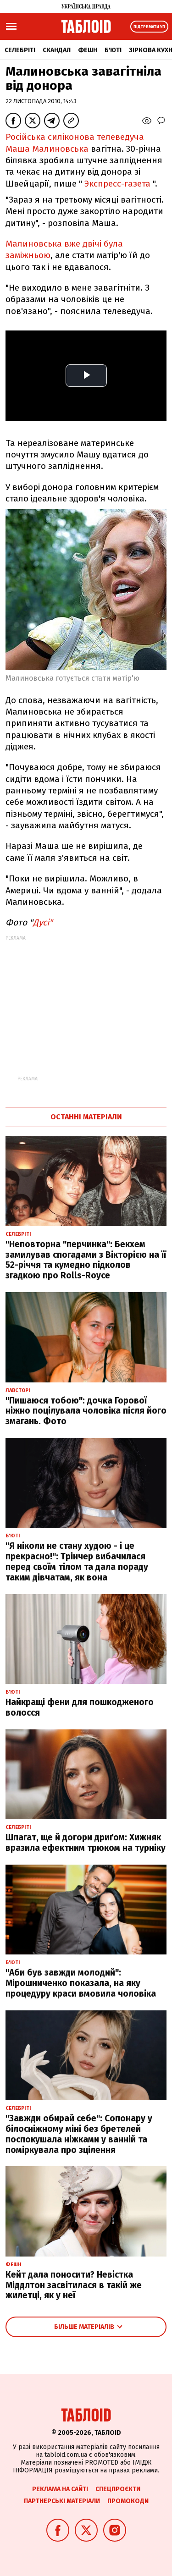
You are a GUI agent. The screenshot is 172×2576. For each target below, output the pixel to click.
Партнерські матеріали (62, 2501)
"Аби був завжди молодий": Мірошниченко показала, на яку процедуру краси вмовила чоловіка (81, 1983)
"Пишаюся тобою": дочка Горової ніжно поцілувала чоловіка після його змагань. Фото (86, 1411)
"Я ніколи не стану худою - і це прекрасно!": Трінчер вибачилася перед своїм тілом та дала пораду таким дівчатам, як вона (77, 1561)
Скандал (57, 50)
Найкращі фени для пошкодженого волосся (80, 1707)
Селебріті (20, 50)
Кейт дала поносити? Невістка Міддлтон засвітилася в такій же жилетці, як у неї (74, 2285)
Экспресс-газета (117, 183)
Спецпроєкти (117, 2489)
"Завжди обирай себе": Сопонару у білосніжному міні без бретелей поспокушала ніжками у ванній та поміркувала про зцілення (79, 2134)
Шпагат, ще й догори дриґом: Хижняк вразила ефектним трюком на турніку (86, 1842)
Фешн (87, 50)
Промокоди (128, 2501)
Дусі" (43, 922)
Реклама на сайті (60, 2489)
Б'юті (113, 50)
